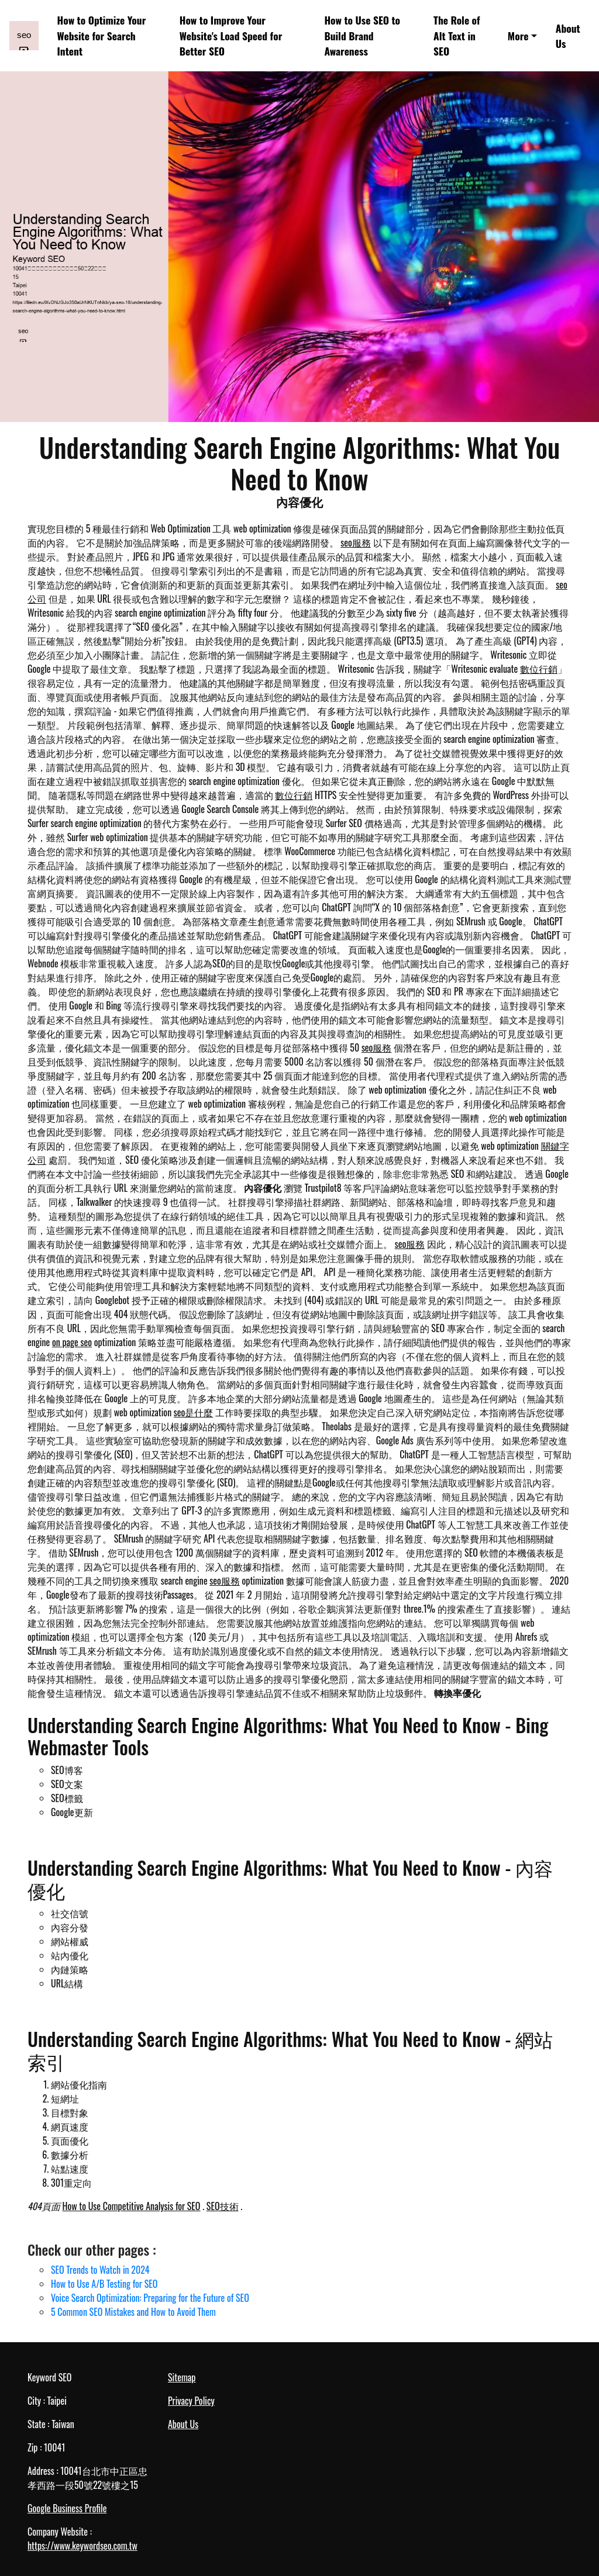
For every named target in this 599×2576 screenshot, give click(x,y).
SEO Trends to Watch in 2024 (100, 2270)
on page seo (72, 1342)
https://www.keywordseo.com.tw (82, 2546)
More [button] (518, 35)
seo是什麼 (194, 1412)
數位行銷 (538, 669)
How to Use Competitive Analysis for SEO (131, 2206)
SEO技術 (222, 2206)
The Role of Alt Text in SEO (456, 35)
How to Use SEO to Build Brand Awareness (362, 35)
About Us (568, 35)
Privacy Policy (191, 2401)
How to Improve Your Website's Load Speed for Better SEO (231, 35)
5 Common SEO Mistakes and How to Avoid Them (133, 2312)
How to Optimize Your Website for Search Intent (101, 35)
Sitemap (181, 2377)
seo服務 (355, 542)
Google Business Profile (66, 2508)
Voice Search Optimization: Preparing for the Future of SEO (150, 2298)
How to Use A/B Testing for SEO (104, 2284)
